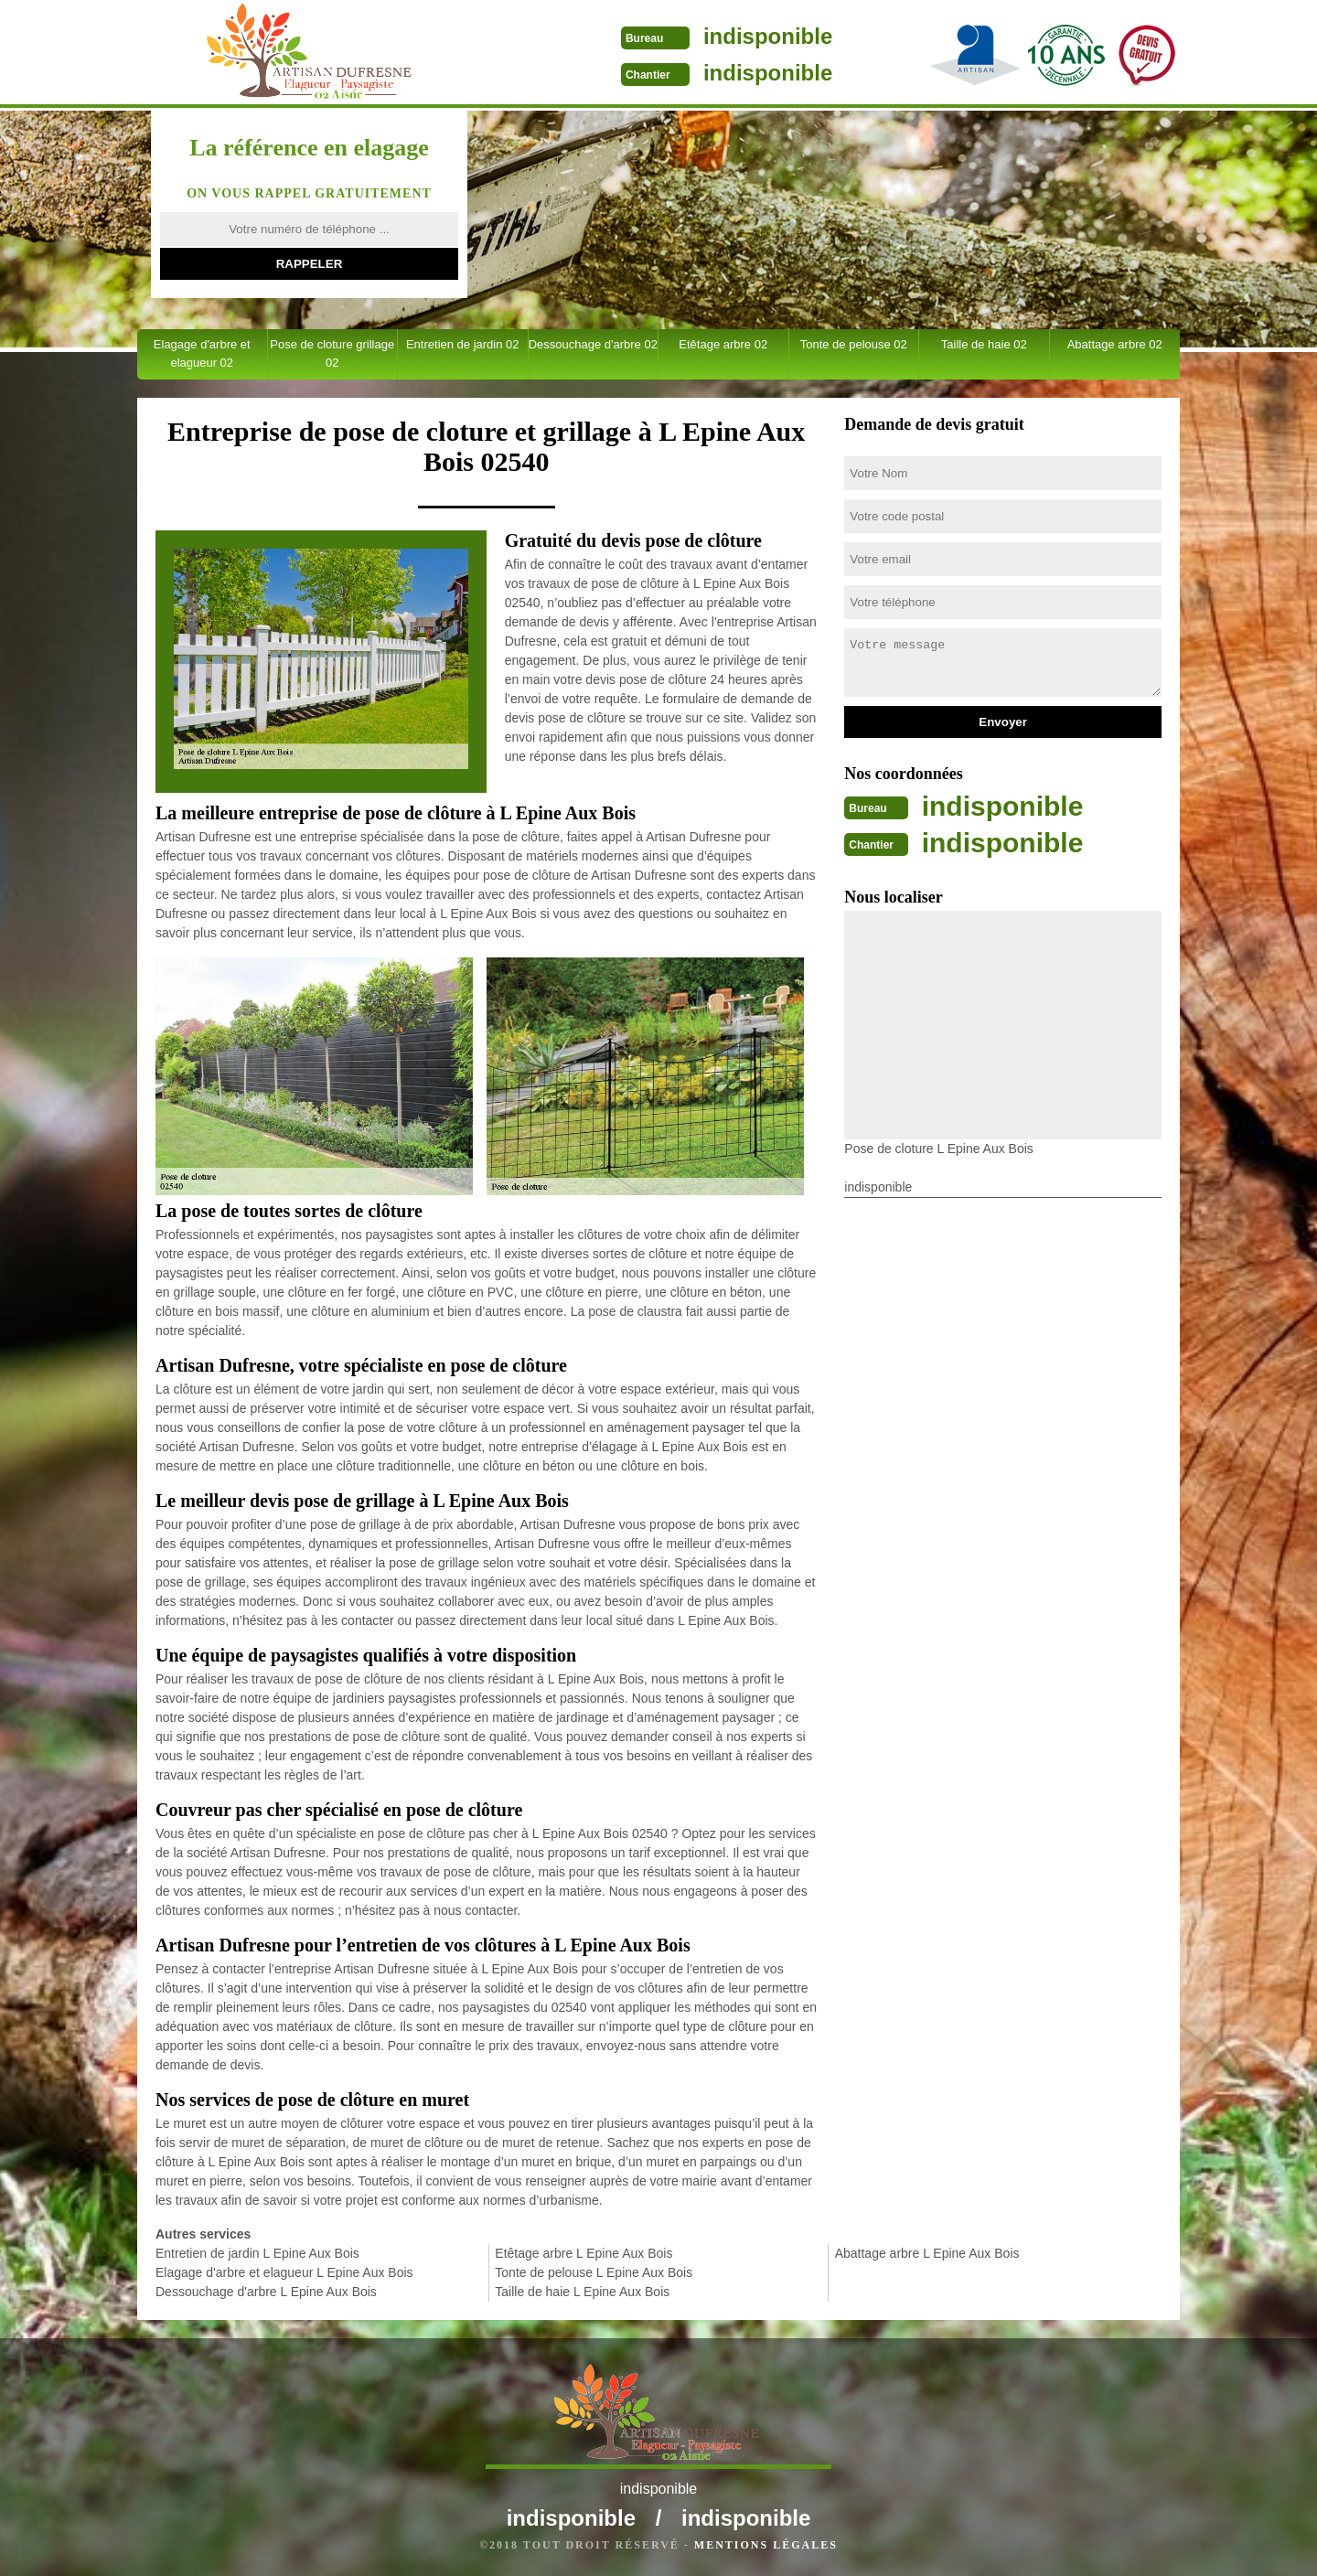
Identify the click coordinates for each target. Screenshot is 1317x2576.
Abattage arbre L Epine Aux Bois (927, 2253)
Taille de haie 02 (984, 344)
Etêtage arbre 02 (723, 344)
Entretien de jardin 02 (462, 344)
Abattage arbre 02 (1114, 344)
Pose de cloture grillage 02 (332, 353)
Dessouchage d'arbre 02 (593, 344)
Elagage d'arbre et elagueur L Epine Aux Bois (284, 2272)
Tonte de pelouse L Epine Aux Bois (593, 2272)
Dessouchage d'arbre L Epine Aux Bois (266, 2291)
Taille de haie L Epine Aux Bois (582, 2291)
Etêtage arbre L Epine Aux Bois (583, 2253)
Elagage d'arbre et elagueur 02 (202, 353)
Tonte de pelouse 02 (853, 344)
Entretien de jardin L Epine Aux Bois (257, 2253)
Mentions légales (766, 2545)
